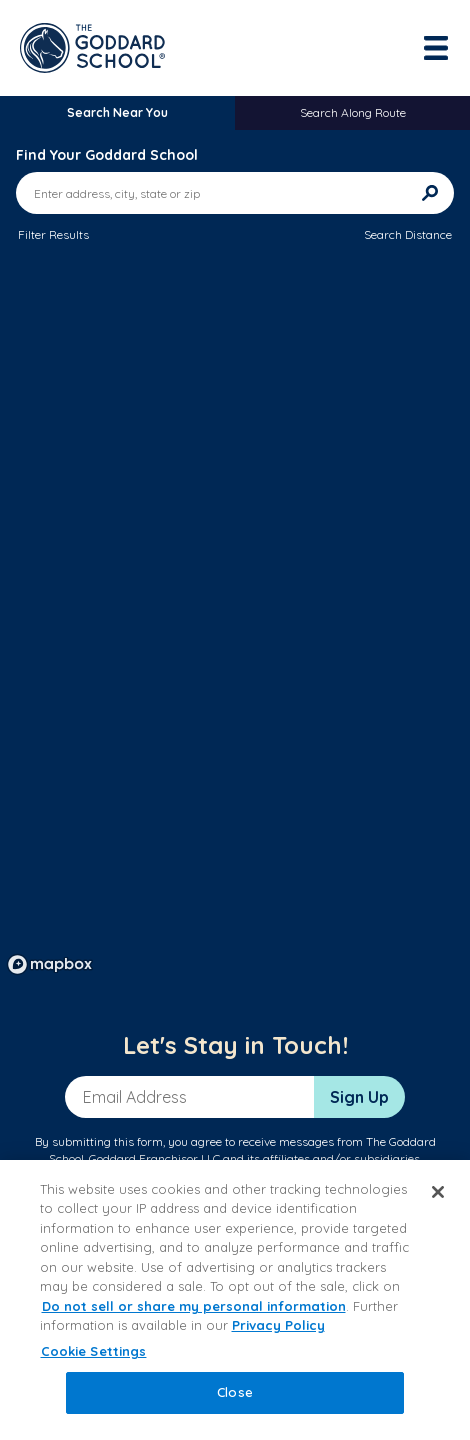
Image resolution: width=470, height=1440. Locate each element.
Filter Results (53, 234)
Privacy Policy (278, 1325)
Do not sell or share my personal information (194, 1306)
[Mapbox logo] (50, 964)
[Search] (430, 193)
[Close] (438, 1192)
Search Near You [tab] (117, 112)
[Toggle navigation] (438, 48)
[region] (235, 622)
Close (235, 1392)
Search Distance (408, 234)
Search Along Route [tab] (353, 112)
